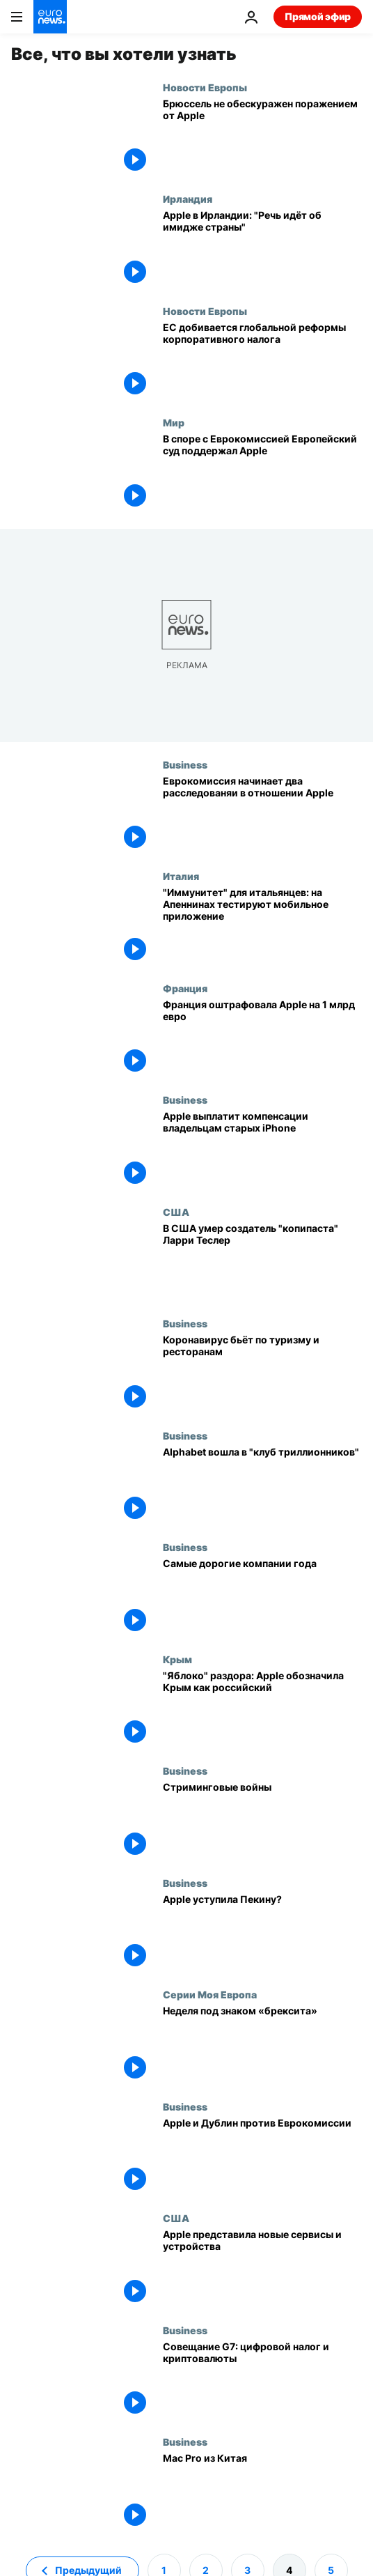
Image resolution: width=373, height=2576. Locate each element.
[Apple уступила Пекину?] (262, 1933)
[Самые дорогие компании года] (262, 1597)
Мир (173, 422)
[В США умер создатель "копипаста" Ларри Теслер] (262, 1262)
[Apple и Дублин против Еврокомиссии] (262, 2157)
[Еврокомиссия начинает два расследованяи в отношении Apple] (262, 815)
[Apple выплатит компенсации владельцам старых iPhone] (262, 1150)
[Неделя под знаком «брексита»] (262, 2044)
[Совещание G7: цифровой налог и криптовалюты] (262, 2380)
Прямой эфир (318, 16)
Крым (177, 1659)
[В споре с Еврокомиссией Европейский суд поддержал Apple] (262, 472)
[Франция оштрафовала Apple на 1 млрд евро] (262, 1038)
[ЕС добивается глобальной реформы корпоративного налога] (262, 361)
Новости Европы (205, 87)
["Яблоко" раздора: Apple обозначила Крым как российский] (262, 1709)
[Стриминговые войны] (262, 1821)
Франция (185, 988)
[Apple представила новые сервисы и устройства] (262, 2268)
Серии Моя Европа (210, 1994)
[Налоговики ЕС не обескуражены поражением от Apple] (262, 137)
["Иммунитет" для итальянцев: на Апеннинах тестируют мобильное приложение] (262, 926)
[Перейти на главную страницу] (50, 16)
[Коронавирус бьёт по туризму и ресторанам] (262, 1373)
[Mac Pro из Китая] (262, 2492)
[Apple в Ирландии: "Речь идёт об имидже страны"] (262, 249)
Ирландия (187, 198)
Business (185, 764)
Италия (181, 875)
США (176, 1211)
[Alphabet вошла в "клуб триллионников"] (262, 1486)
